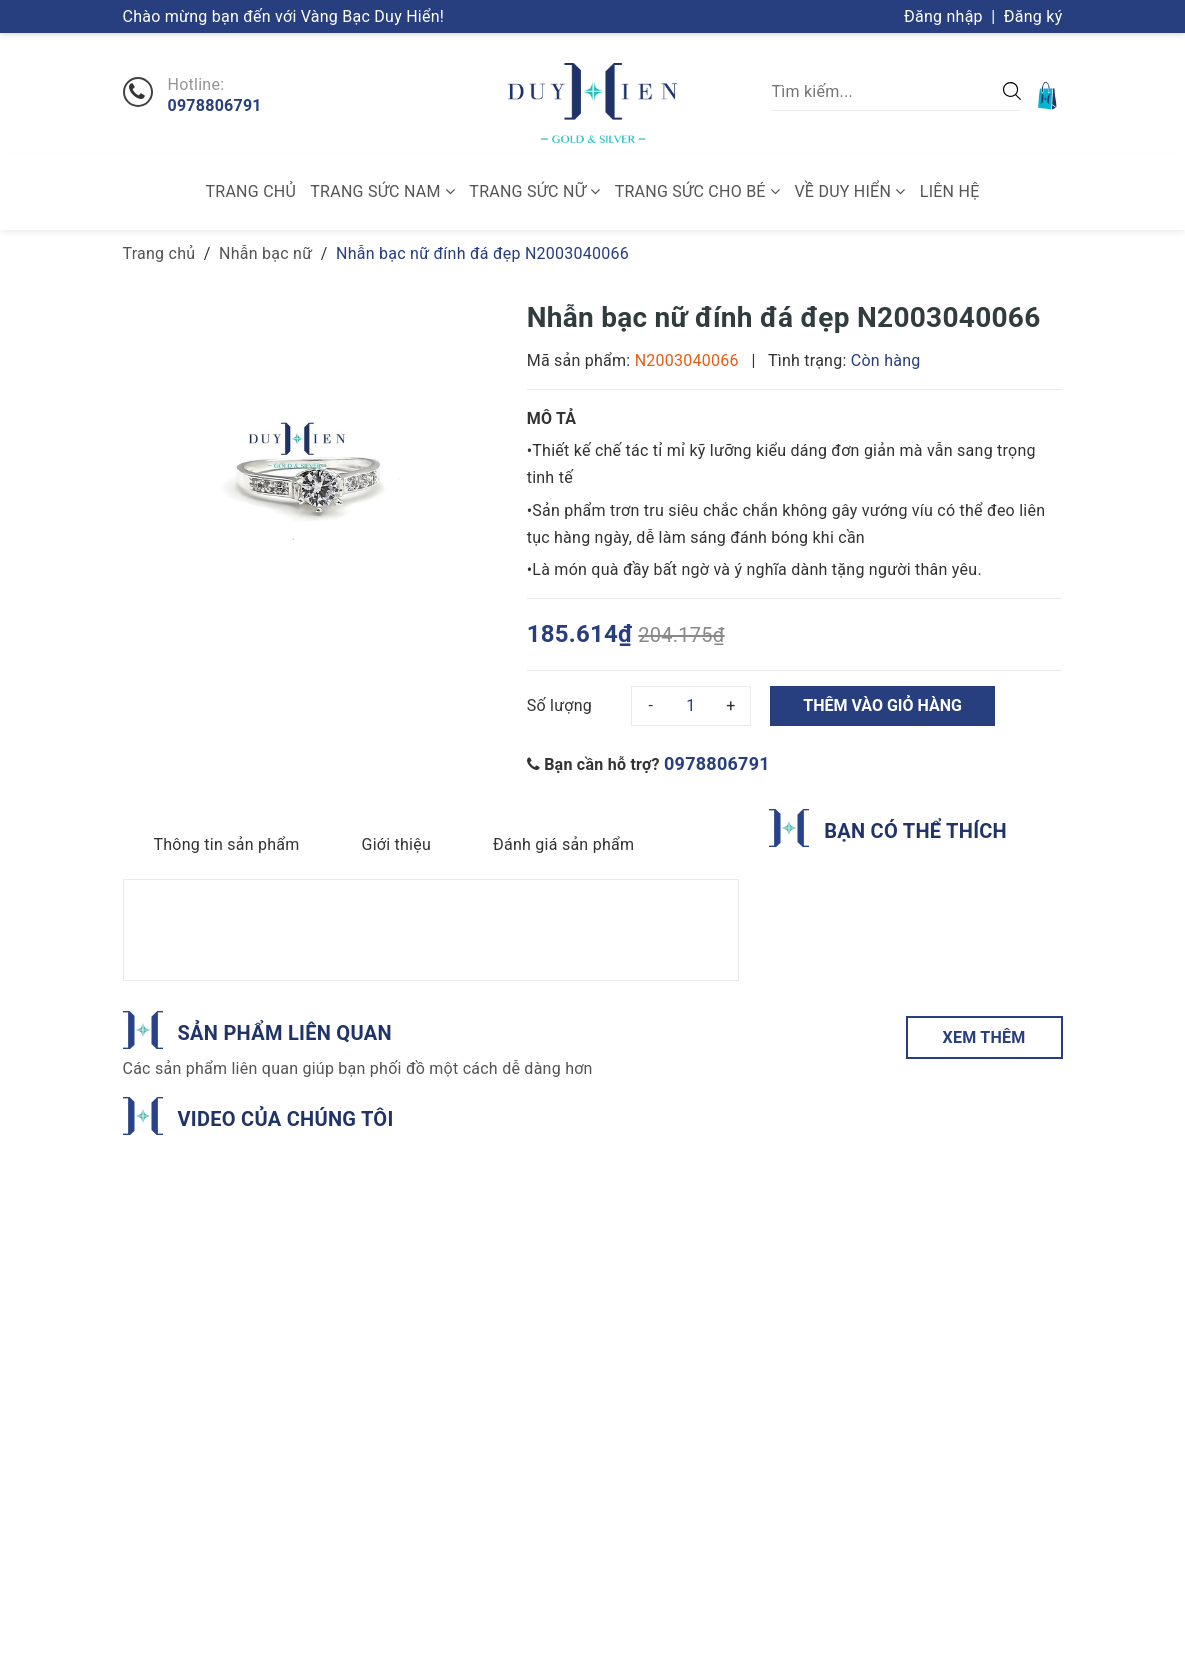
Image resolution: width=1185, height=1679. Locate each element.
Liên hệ (950, 191)
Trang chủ (251, 191)
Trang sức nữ (534, 191)
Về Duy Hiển (849, 191)
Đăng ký (1033, 16)
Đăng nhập (943, 16)
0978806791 (215, 106)
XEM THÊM (984, 1037)
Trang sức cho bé (697, 191)
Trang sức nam (382, 191)
